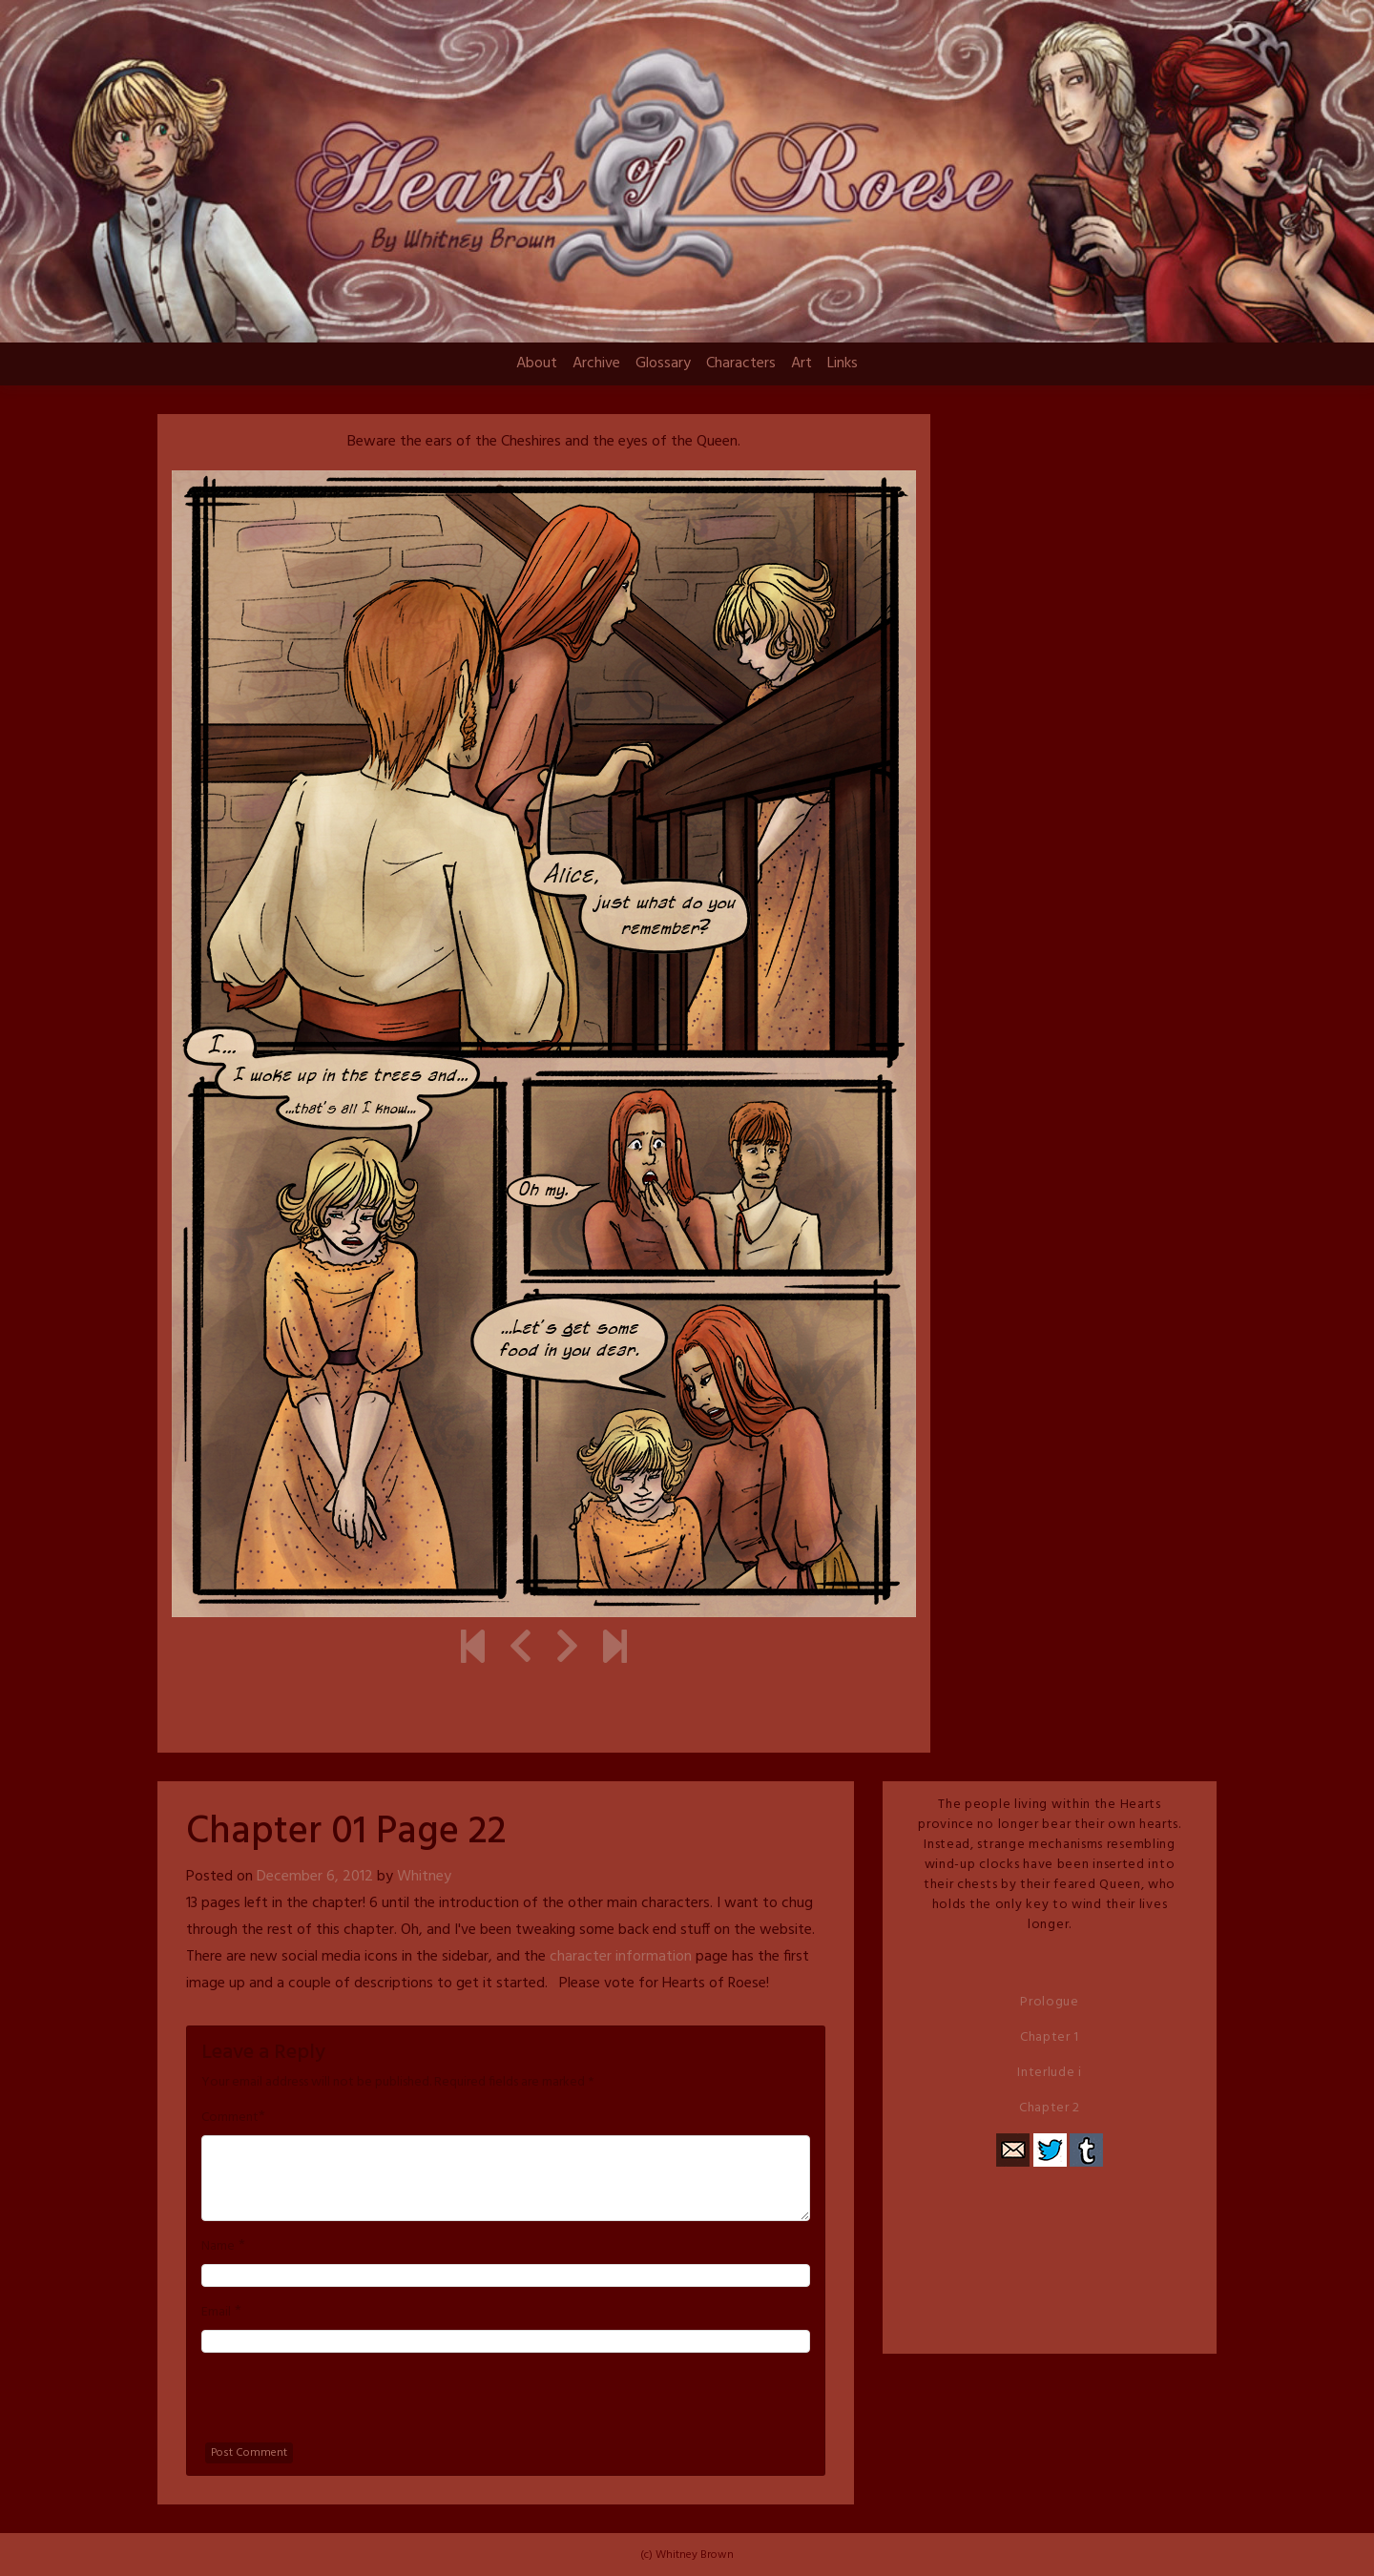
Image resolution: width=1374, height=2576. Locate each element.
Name (218, 2246)
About (536, 363)
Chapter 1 (1049, 2037)
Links (842, 363)
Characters (741, 363)
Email (216, 2312)
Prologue (1049, 2002)
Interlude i (1049, 2073)
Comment (230, 2118)
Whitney (424, 1876)
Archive (596, 363)
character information (621, 1956)
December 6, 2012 (315, 1876)
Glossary (663, 363)
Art (801, 363)
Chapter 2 (1049, 2108)
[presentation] (346, 2405)
